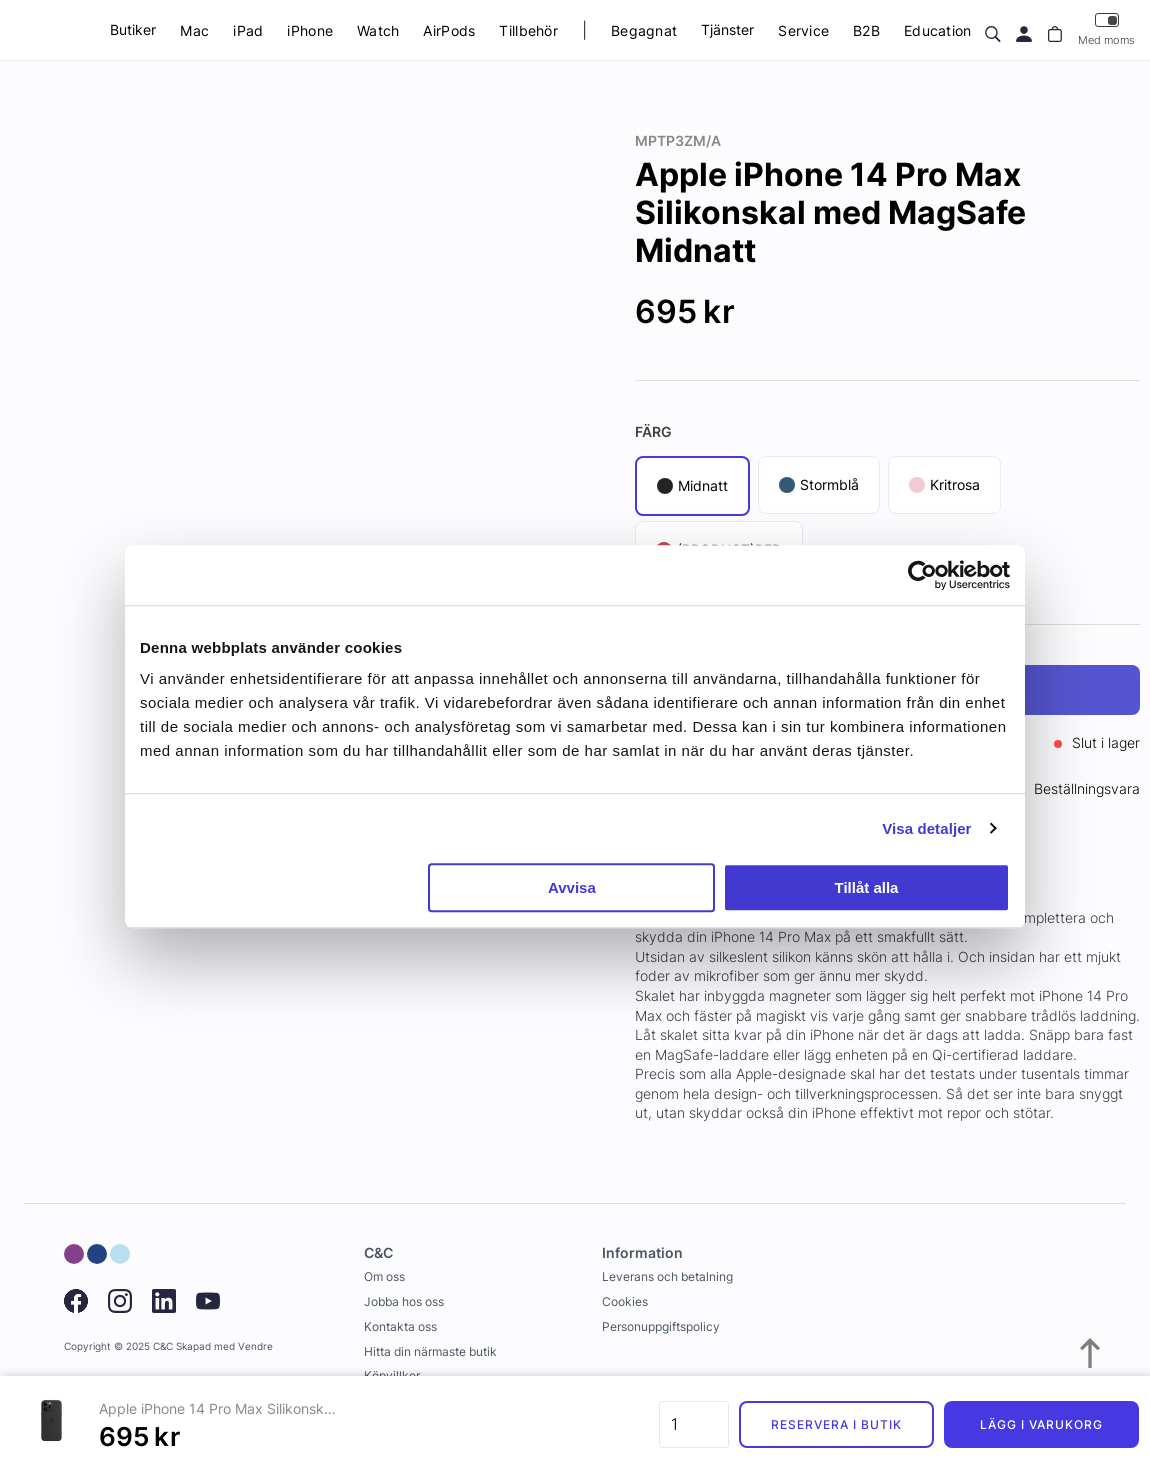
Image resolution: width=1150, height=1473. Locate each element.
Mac (194, 30)
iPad (248, 30)
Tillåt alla (866, 887)
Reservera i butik (836, 1424)
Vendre (255, 1346)
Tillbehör (528, 30)
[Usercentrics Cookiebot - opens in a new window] (922, 575)
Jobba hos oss (404, 1301)
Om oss (384, 1276)
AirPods (449, 30)
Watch (378, 30)
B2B (866, 30)
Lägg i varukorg (1041, 1424)
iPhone (310, 30)
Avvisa (572, 887)
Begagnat (644, 30)
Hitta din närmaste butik (430, 1351)
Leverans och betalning (667, 1276)
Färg (653, 431)
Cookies (625, 1301)
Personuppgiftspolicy (661, 1326)
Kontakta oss (400, 1326)
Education (938, 30)
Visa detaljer (926, 828)
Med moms (1106, 29)
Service (803, 30)
